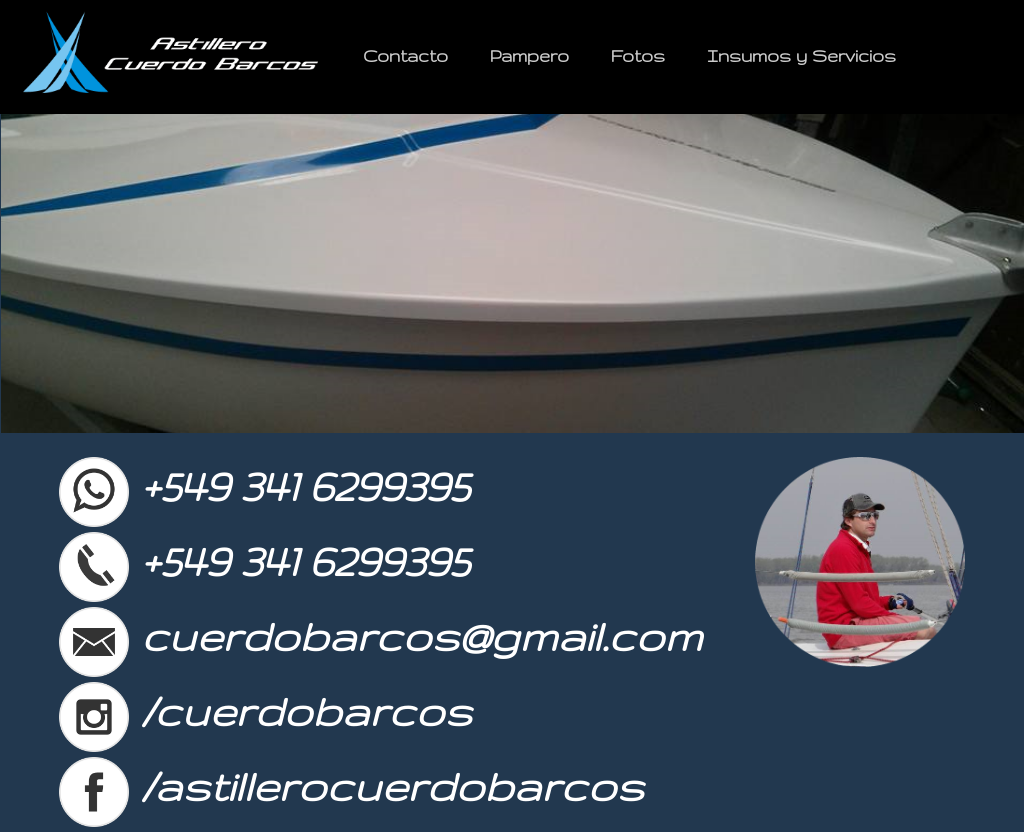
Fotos (638, 55)
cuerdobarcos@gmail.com (380, 636)
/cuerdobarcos (265, 711)
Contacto (405, 55)
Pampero (529, 55)
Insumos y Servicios (801, 55)
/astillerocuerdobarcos (351, 786)
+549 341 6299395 (263, 486)
